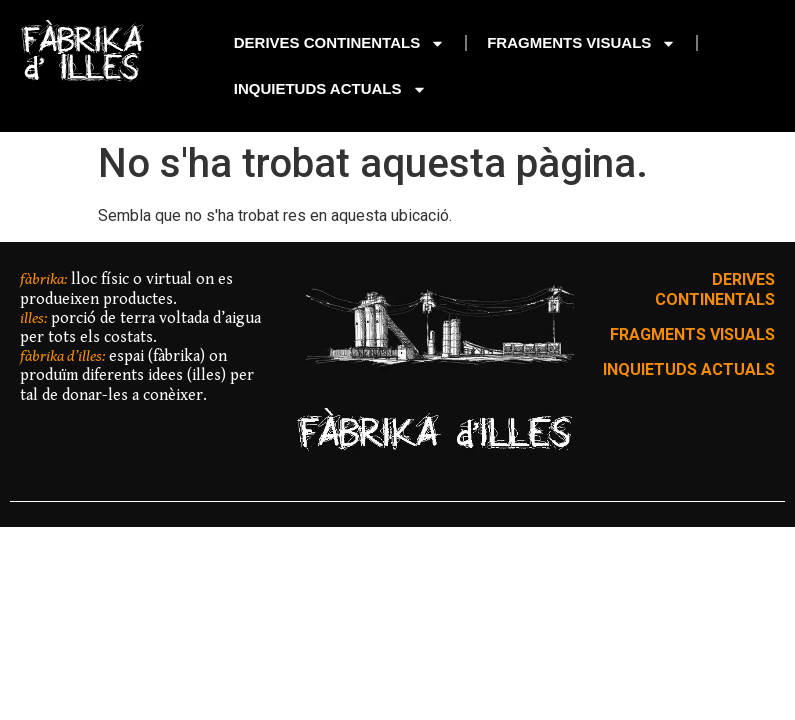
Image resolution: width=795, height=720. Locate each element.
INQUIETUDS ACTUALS (330, 89)
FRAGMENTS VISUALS (581, 43)
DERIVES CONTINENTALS (339, 43)
